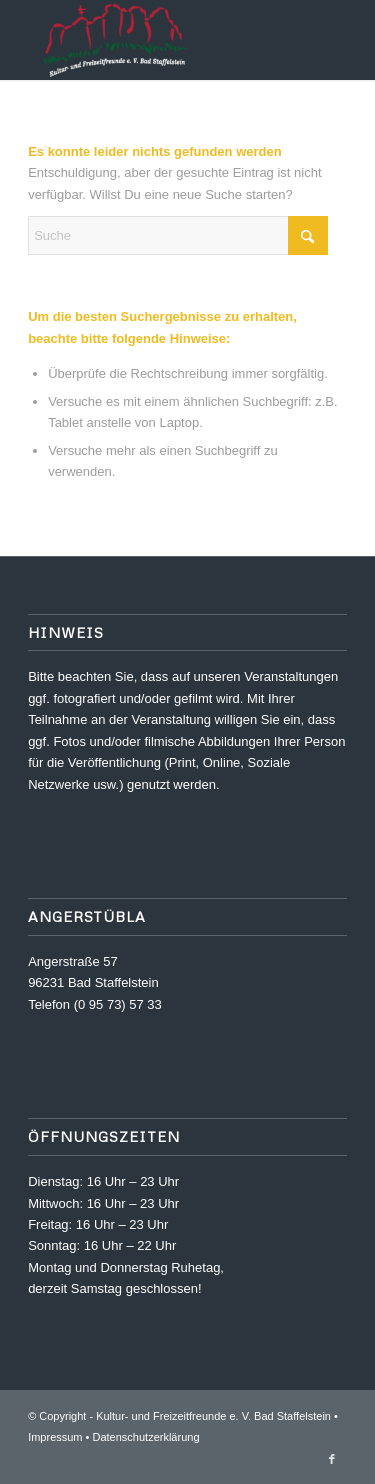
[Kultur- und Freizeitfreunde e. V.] (155, 40)
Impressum (55, 1437)
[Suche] (178, 235)
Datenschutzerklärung (146, 1437)
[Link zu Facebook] (332, 1459)
